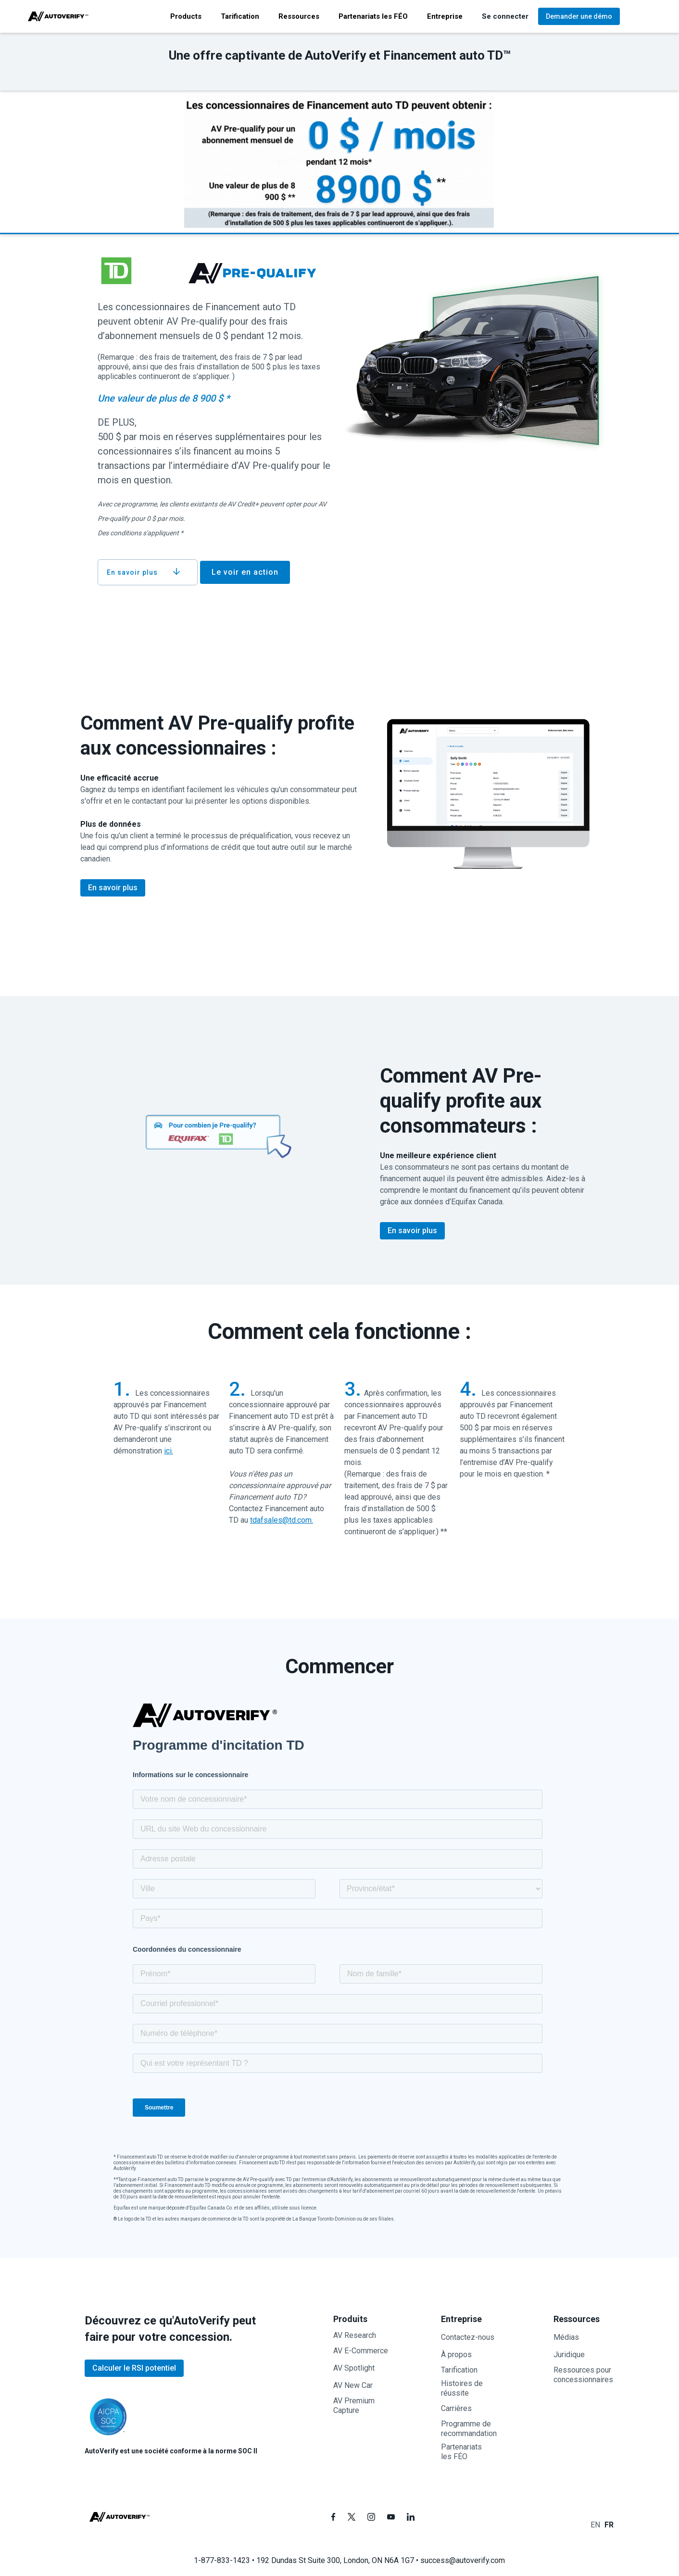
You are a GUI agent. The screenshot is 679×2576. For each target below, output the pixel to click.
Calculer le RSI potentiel (134, 2368)
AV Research (354, 2335)
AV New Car (353, 2385)
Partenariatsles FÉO (461, 2451)
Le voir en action (245, 572)
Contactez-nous (467, 2337)
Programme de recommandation (469, 2428)
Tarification (459, 2369)
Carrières (456, 2408)
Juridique (569, 2354)
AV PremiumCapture (354, 2405)
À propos (456, 2354)
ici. (168, 1450)
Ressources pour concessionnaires (583, 2374)
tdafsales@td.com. (281, 1520)
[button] (186, 16)
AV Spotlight (354, 2368)
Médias (566, 2337)
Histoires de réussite (462, 2388)
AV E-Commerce (360, 2350)
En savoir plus (113, 887)
